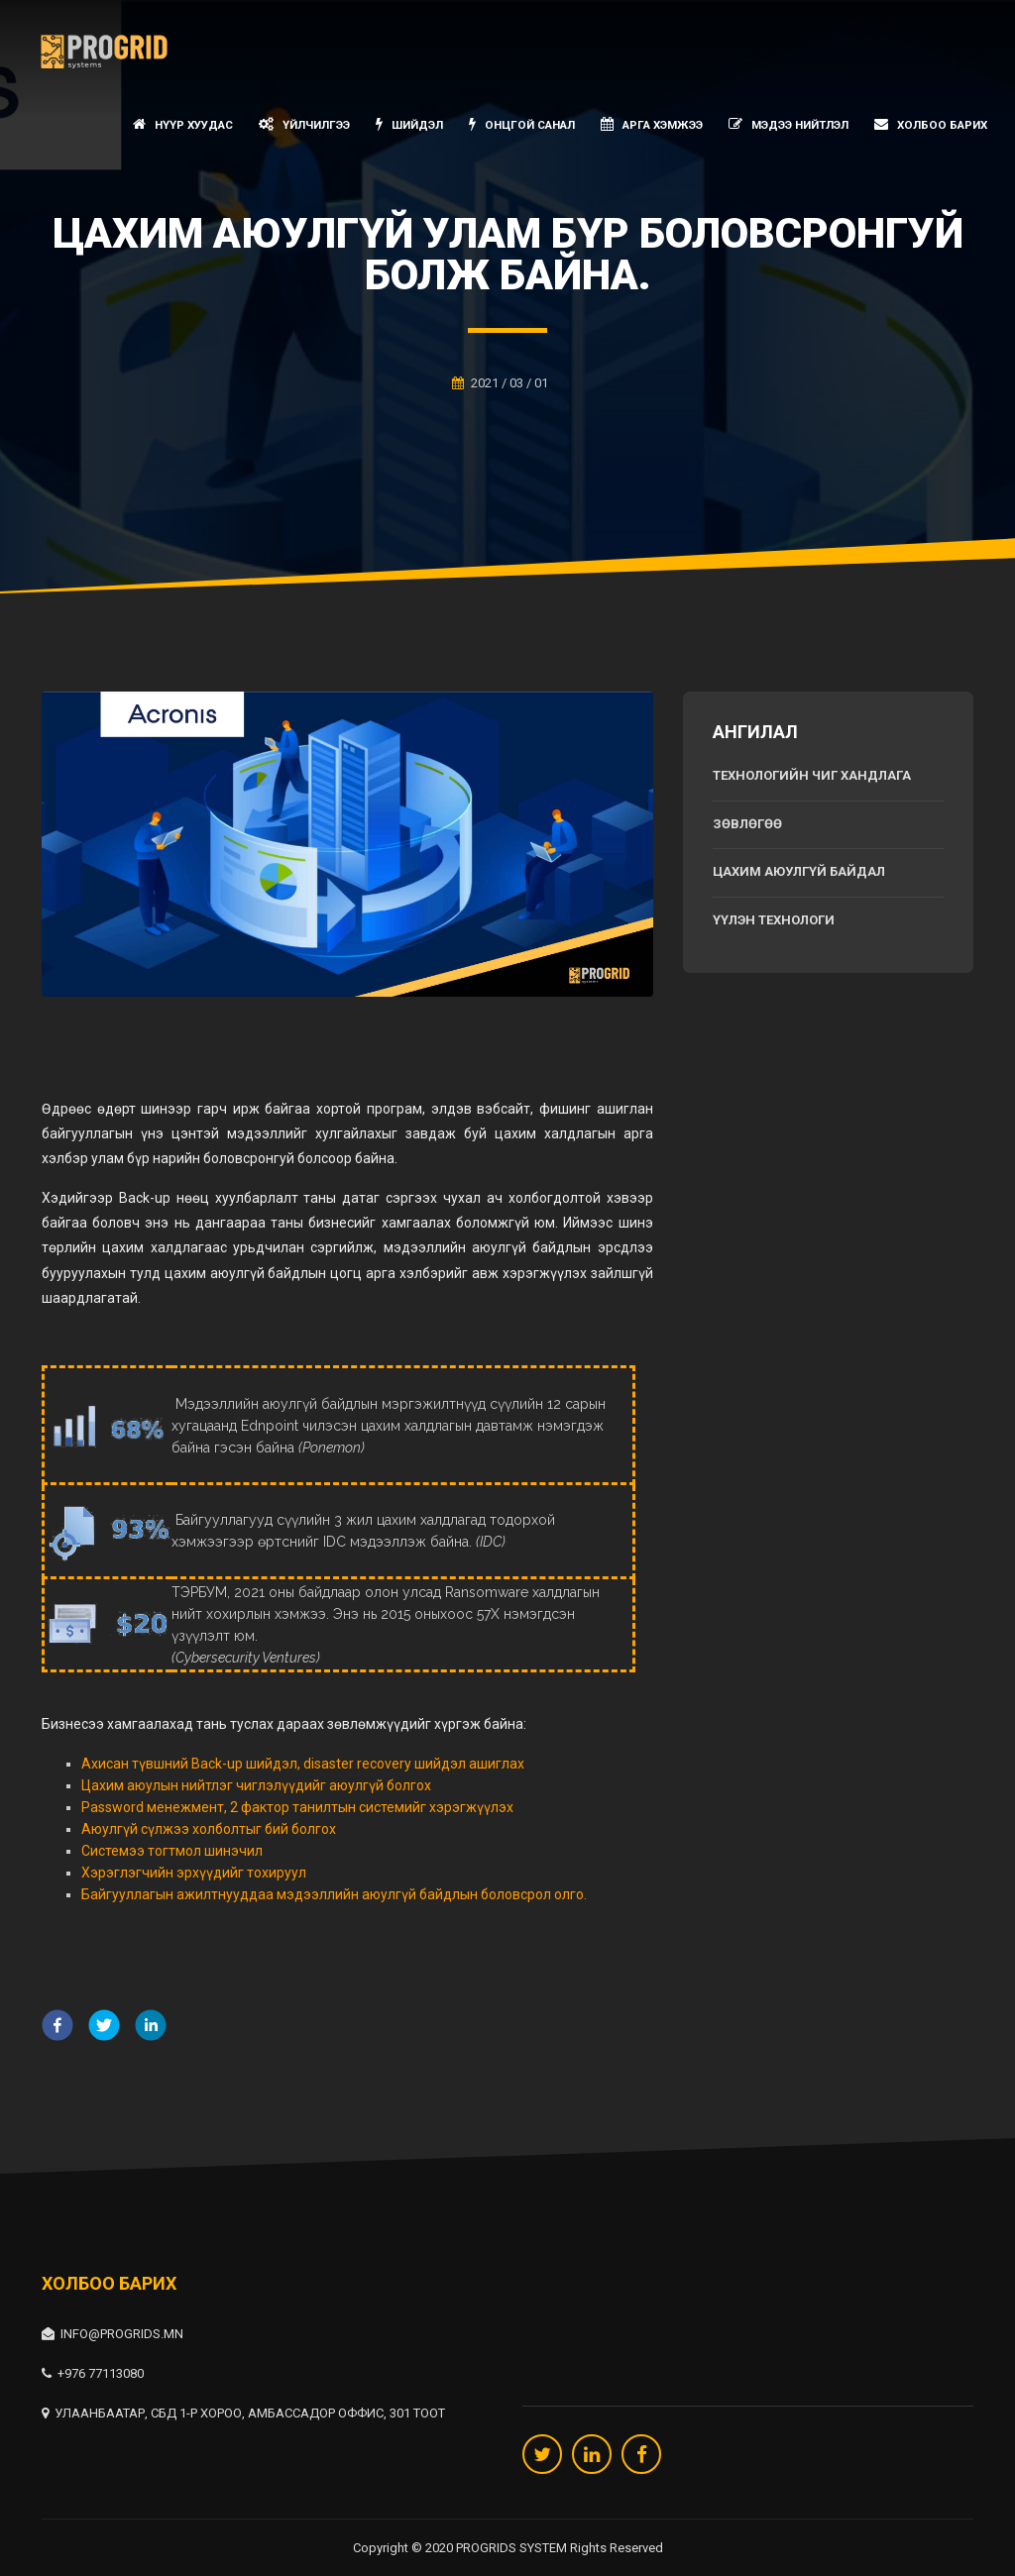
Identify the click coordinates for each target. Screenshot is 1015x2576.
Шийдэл (409, 124)
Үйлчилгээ (304, 124)
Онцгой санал (522, 124)
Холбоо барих (930, 124)
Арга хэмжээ (652, 124)
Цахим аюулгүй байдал (799, 871)
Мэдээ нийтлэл (788, 124)
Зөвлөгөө (747, 823)
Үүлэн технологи (774, 919)
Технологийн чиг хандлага (812, 775)
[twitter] (104, 2028)
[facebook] (57, 2028)
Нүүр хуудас (183, 124)
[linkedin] (151, 2028)
